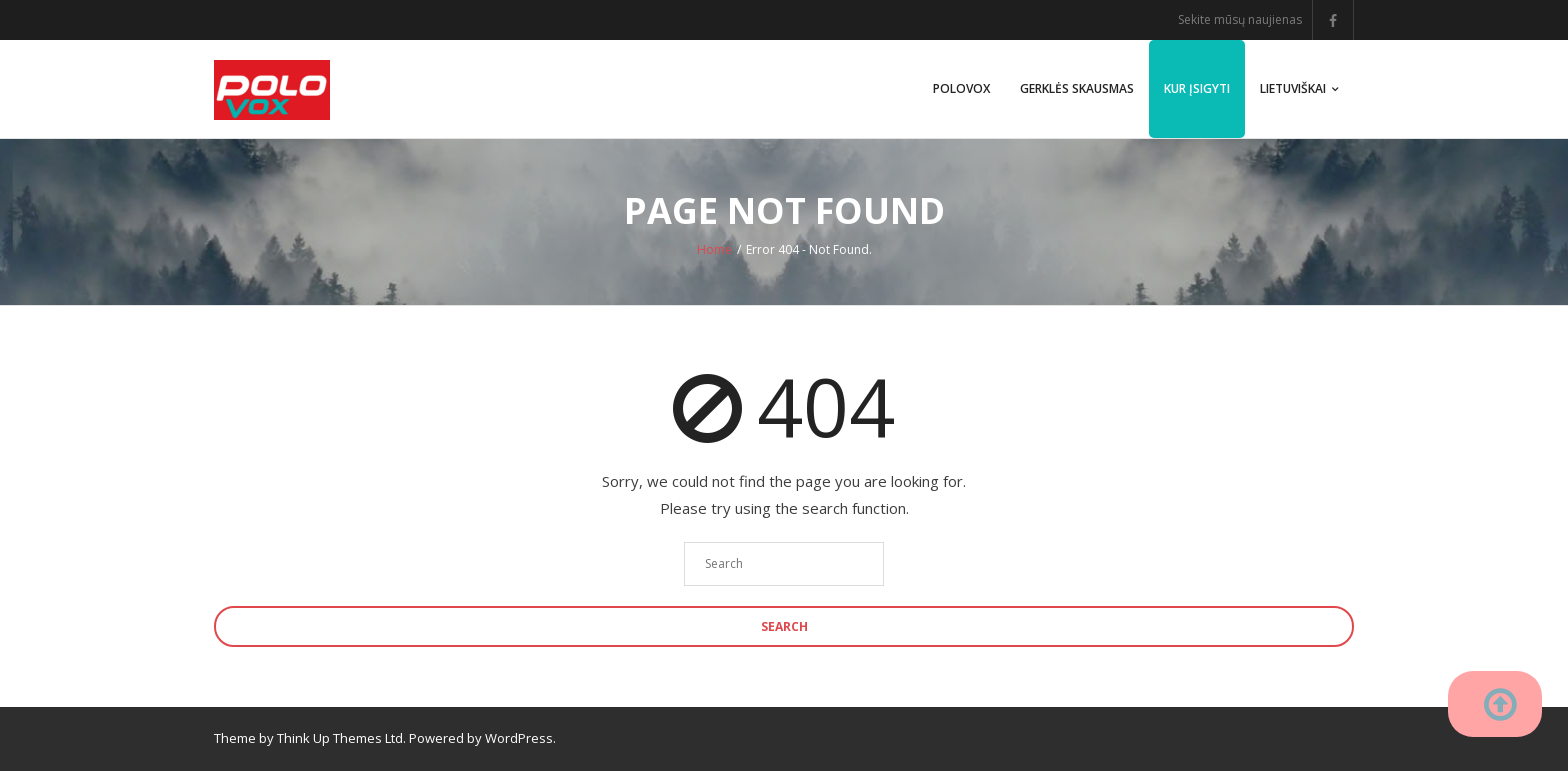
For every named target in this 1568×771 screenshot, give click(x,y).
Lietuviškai (1293, 88)
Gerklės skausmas (1077, 88)
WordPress (519, 738)
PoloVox (961, 88)
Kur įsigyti (1197, 88)
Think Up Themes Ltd (340, 738)
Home (714, 249)
